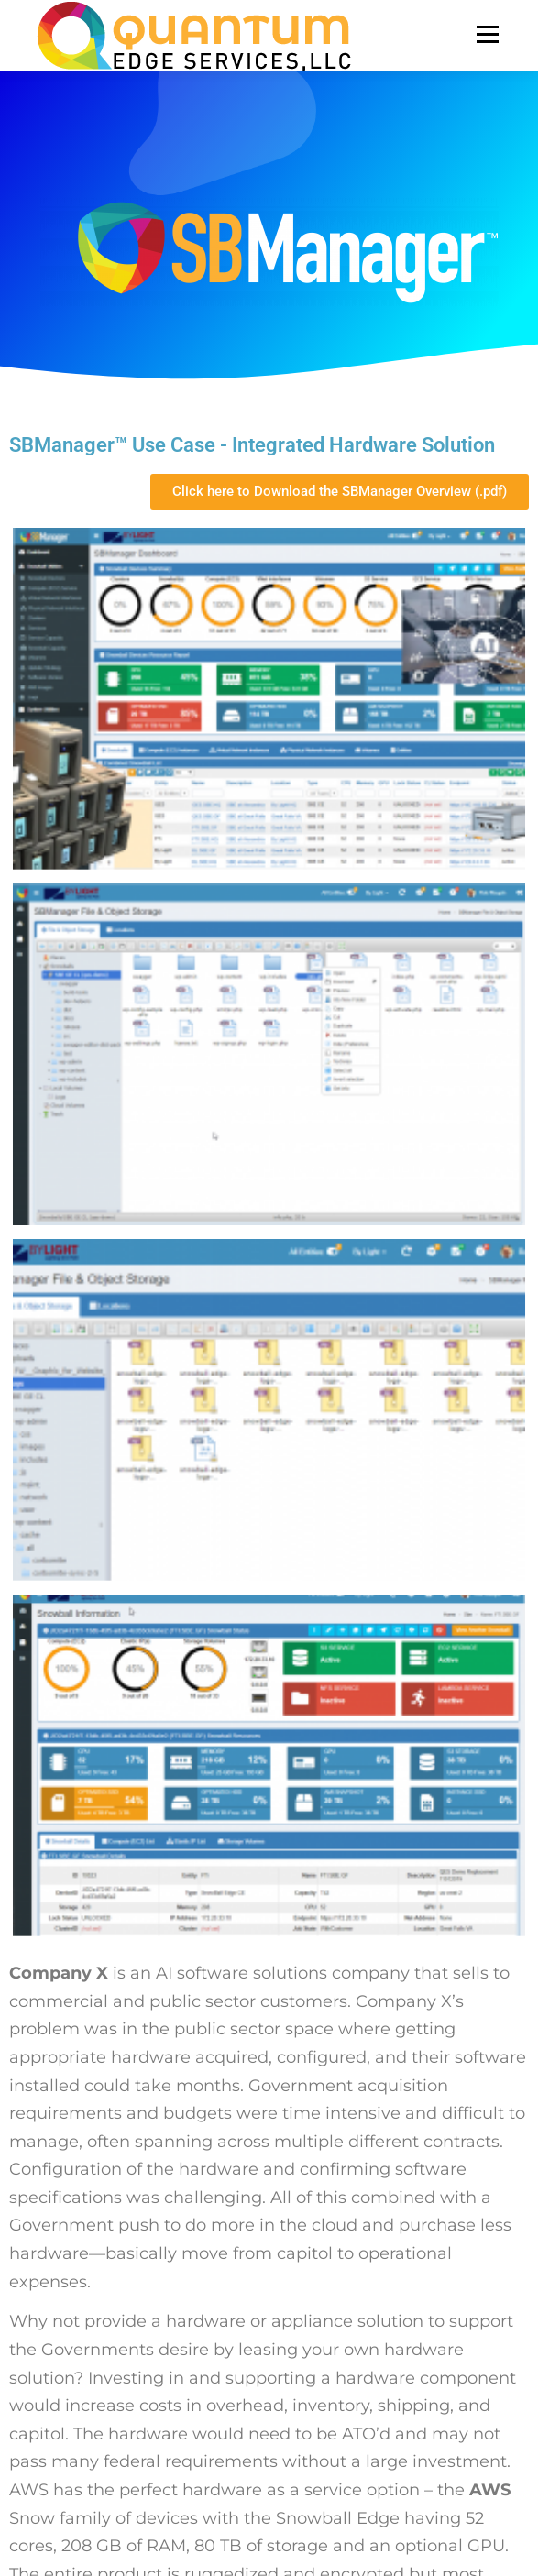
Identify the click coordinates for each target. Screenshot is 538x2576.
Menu (486, 34)
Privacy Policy (76, 2335)
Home (54, 2219)
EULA (52, 2364)
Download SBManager (103, 2307)
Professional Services (99, 2277)
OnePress (384, 2510)
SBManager (70, 2248)
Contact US (69, 2394)
